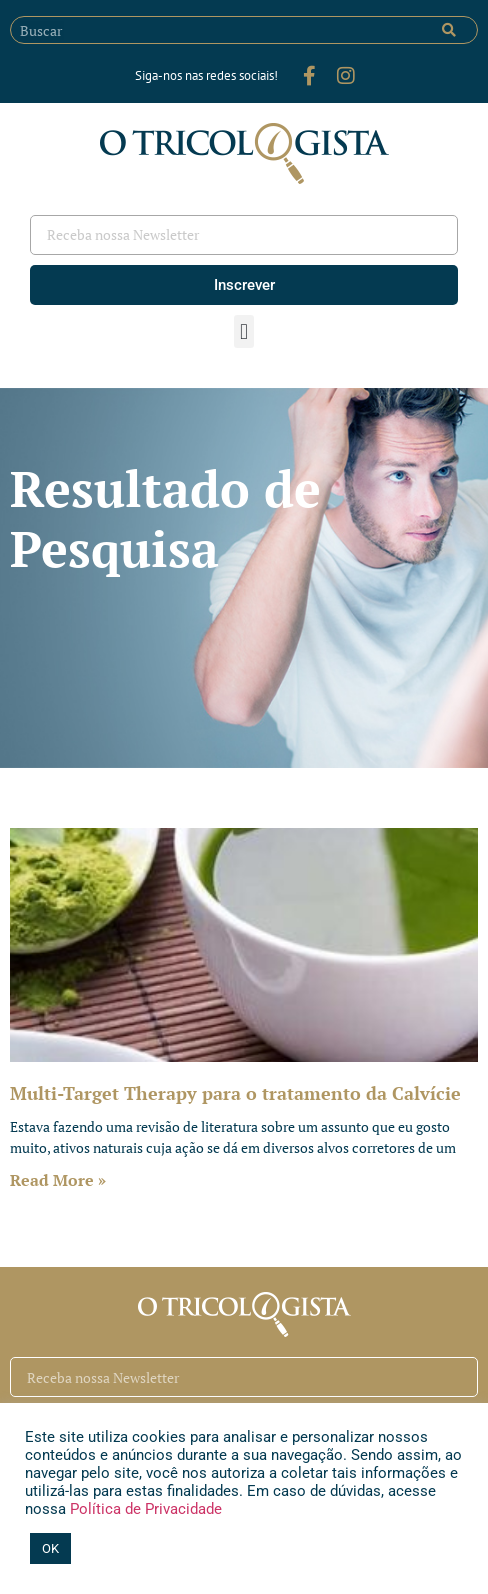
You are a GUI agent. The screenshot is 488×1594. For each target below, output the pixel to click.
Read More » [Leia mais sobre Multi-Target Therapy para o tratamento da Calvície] (58, 1180)
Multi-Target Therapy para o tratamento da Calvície (235, 1093)
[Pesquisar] (449, 30)
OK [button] (50, 1548)
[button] (243, 331)
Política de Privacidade (144, 1509)
